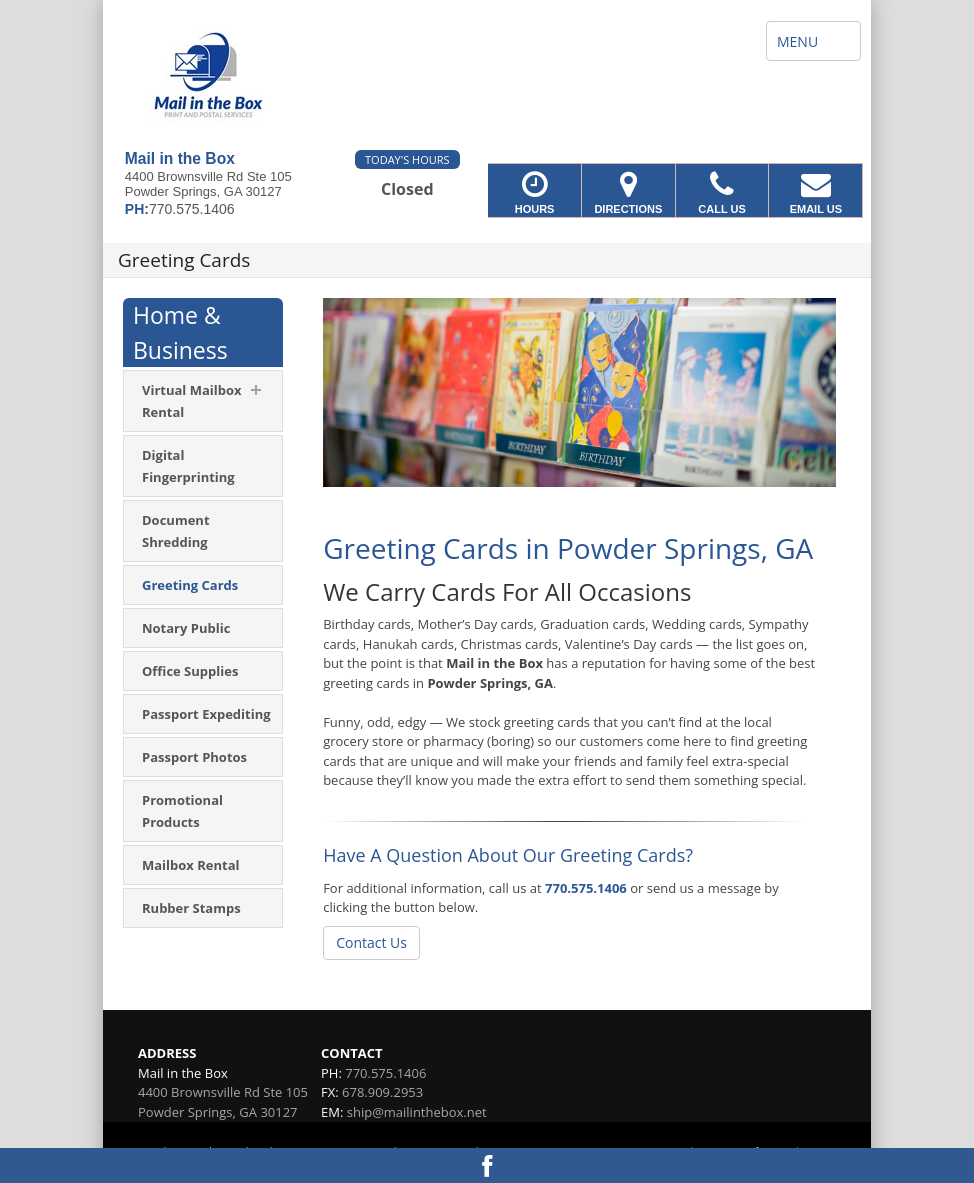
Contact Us (371, 942)
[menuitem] (203, 401)
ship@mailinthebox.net (417, 1112)
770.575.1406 (586, 888)
